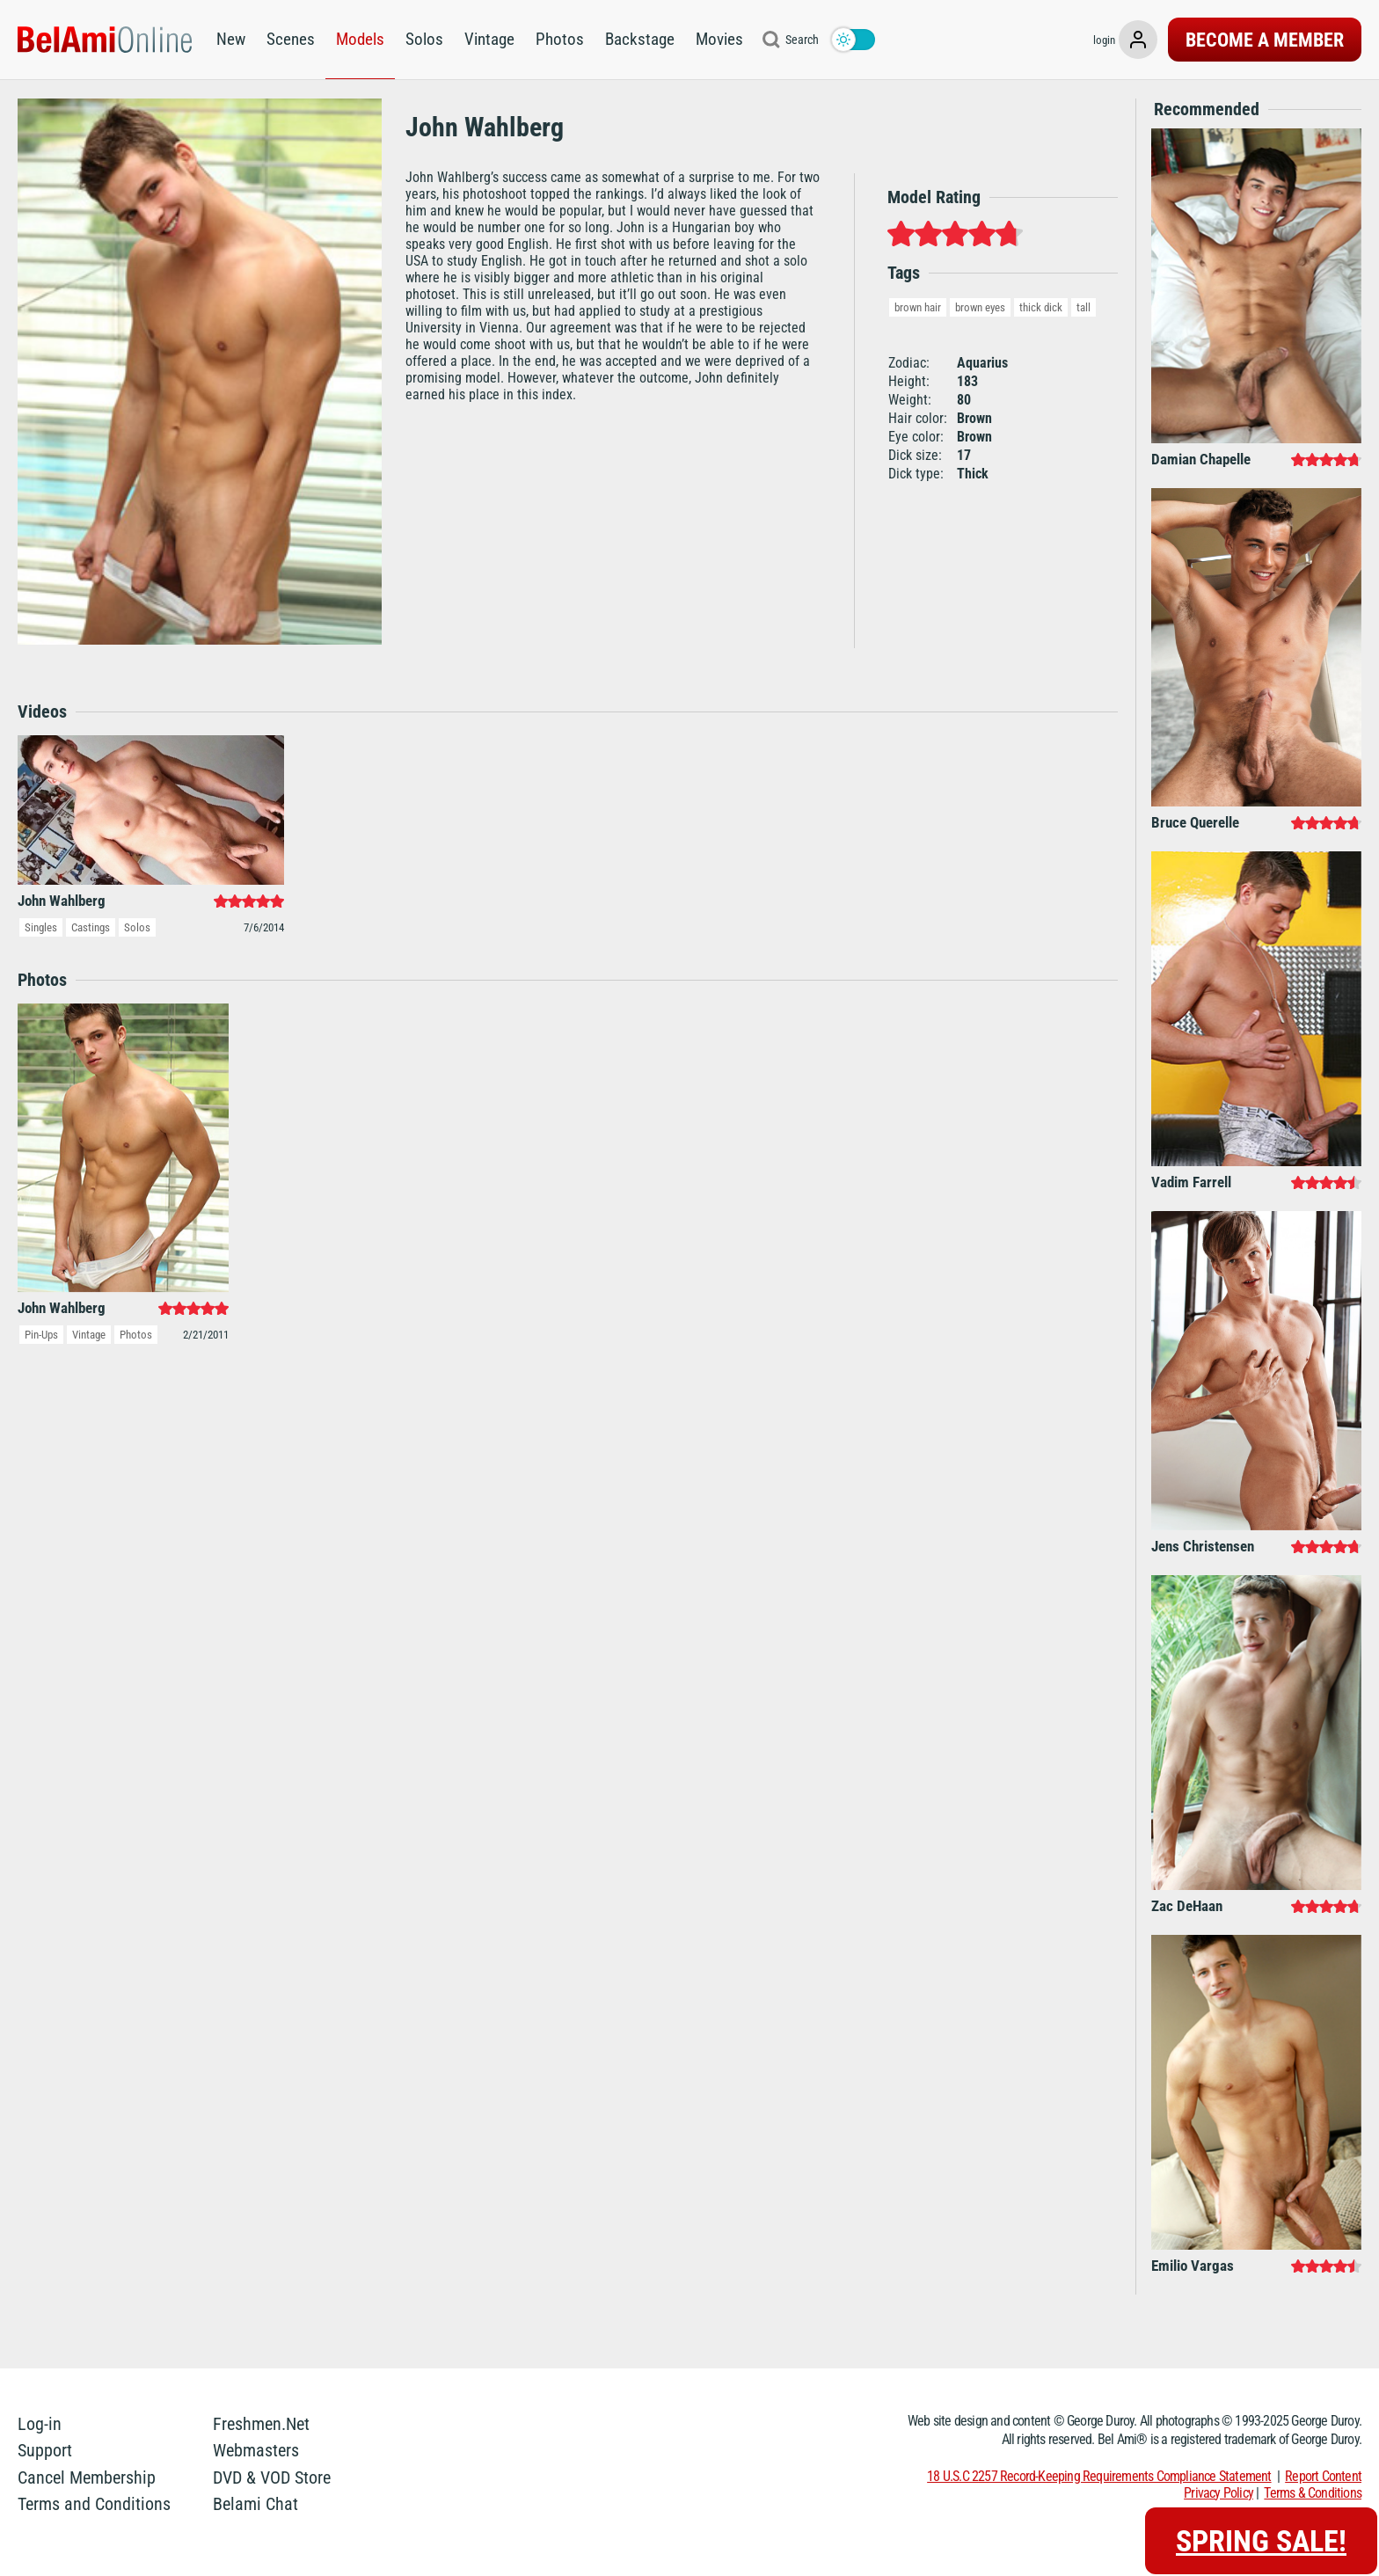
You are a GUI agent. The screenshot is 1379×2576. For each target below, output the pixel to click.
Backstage (640, 39)
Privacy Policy (1218, 2493)
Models (360, 39)
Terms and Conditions (94, 2503)
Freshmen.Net (261, 2423)
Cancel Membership (87, 2477)
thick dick (1040, 307)
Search (802, 40)
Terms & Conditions (1312, 2493)
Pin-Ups (41, 1334)
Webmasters (256, 2450)
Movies (719, 39)
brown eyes (980, 307)
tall (1083, 307)
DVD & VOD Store (272, 2477)
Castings (90, 927)
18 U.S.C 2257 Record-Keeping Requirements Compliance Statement (1099, 2476)
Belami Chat (255, 2503)
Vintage (489, 39)
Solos (424, 39)
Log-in (40, 2423)
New (230, 39)
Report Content (1323, 2476)
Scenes (290, 39)
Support (45, 2450)
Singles (41, 927)
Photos (560, 39)
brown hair (917, 307)
